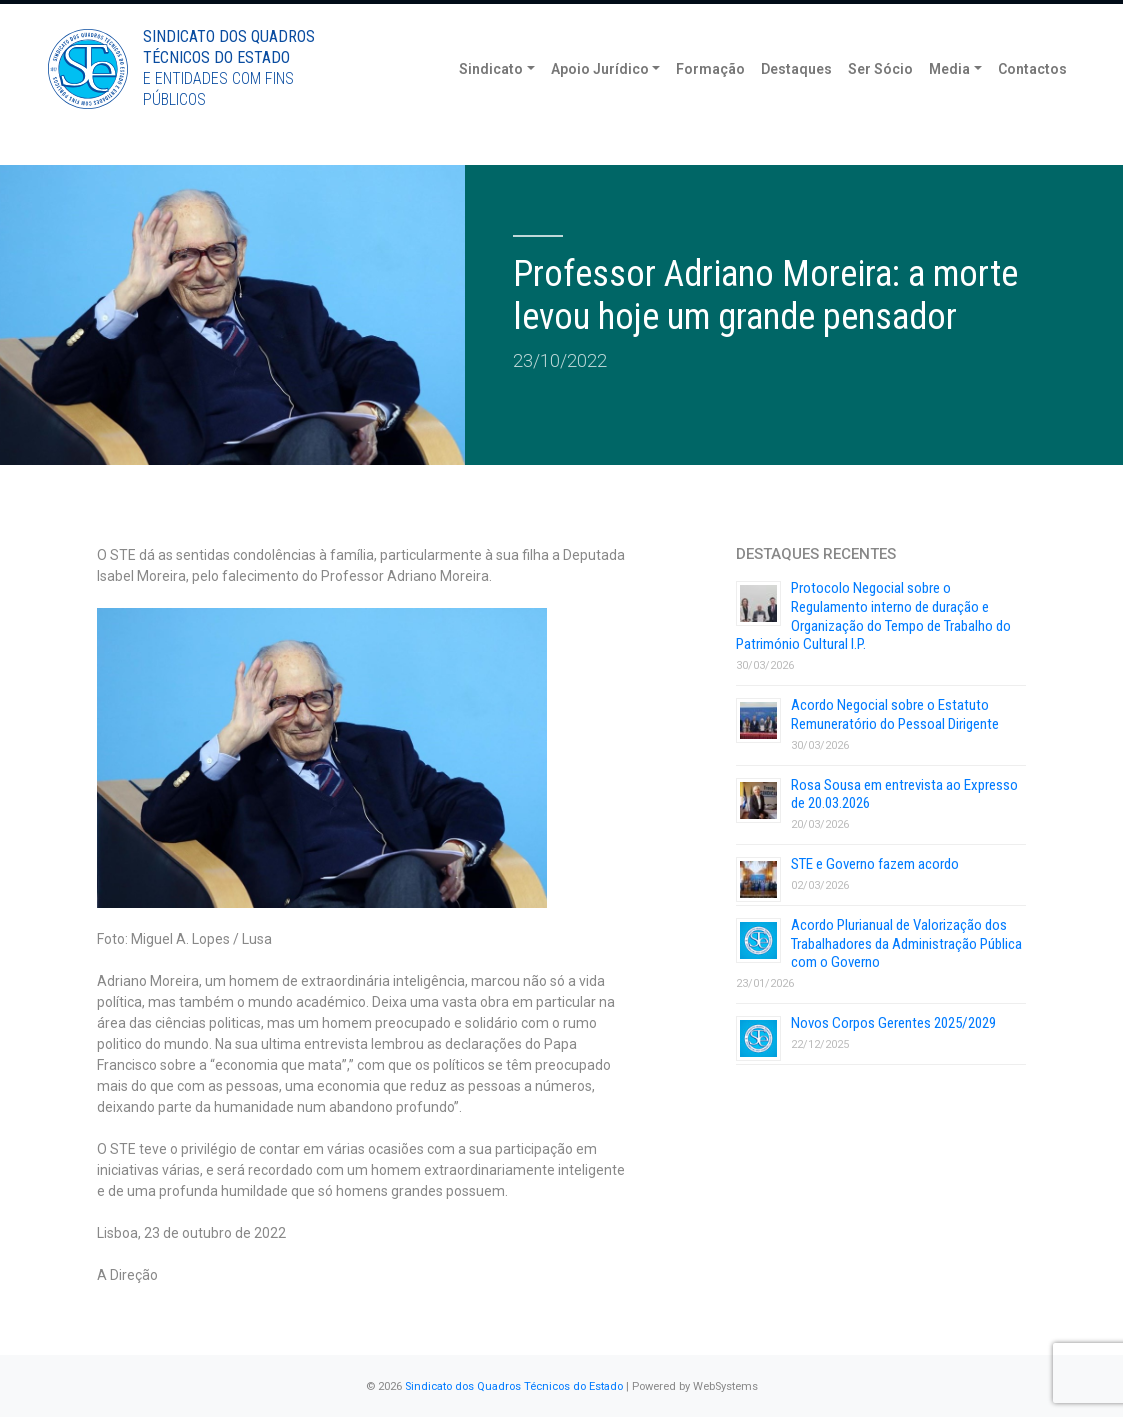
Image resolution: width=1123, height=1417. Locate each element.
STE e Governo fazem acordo (875, 864)
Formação (710, 100)
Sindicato (491, 100)
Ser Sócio (880, 100)
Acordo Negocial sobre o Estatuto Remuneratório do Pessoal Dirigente (895, 714)
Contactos (1032, 100)
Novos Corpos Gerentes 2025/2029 (893, 1023)
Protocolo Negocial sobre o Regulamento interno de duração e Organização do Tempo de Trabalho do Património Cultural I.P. (873, 616)
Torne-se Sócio (883, 17)
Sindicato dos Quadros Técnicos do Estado (514, 1386)
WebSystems (725, 1386)
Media (949, 100)
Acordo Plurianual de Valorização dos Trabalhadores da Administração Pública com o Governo (906, 944)
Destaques (796, 100)
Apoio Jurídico (600, 100)
